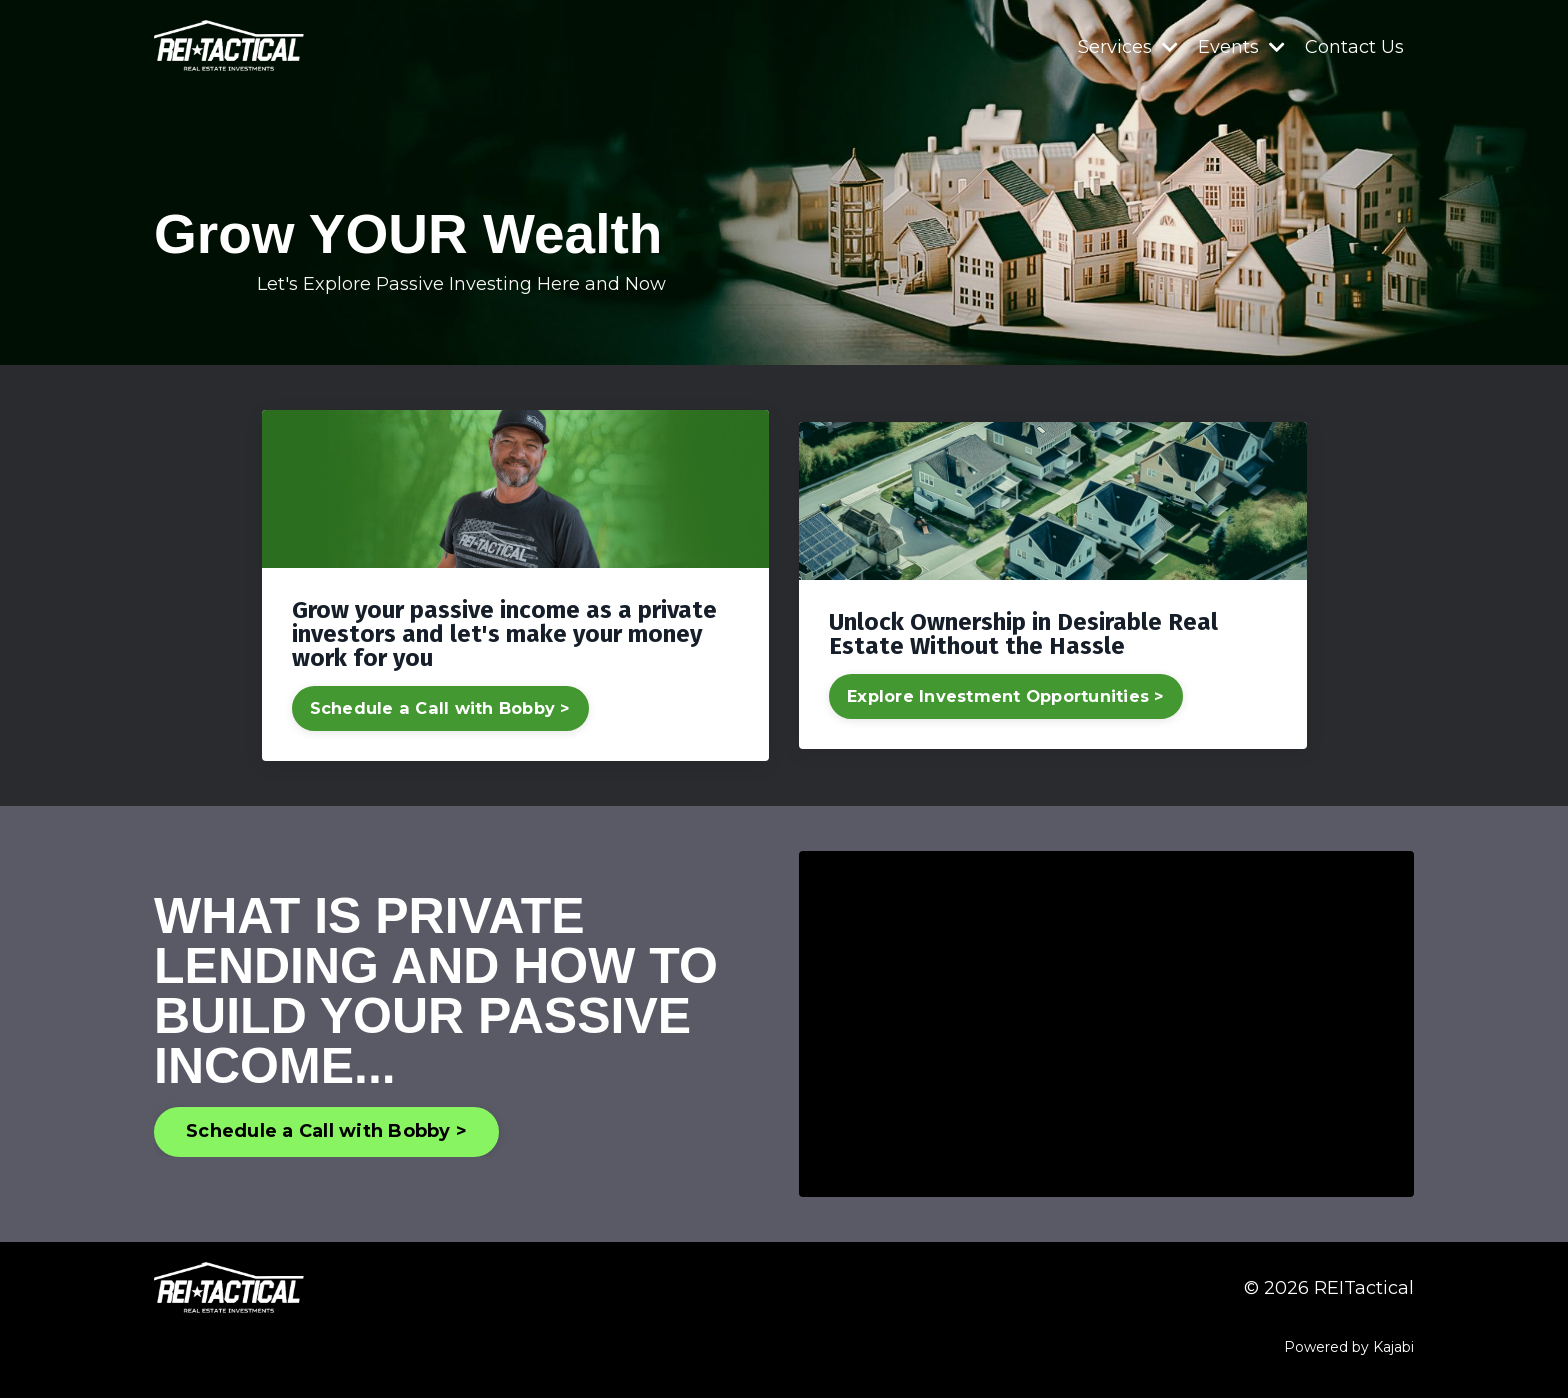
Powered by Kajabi (1349, 1347)
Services (1128, 47)
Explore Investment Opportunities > (1006, 696)
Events (1241, 47)
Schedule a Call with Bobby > (440, 708)
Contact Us (1354, 47)
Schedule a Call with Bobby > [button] (326, 1131)
